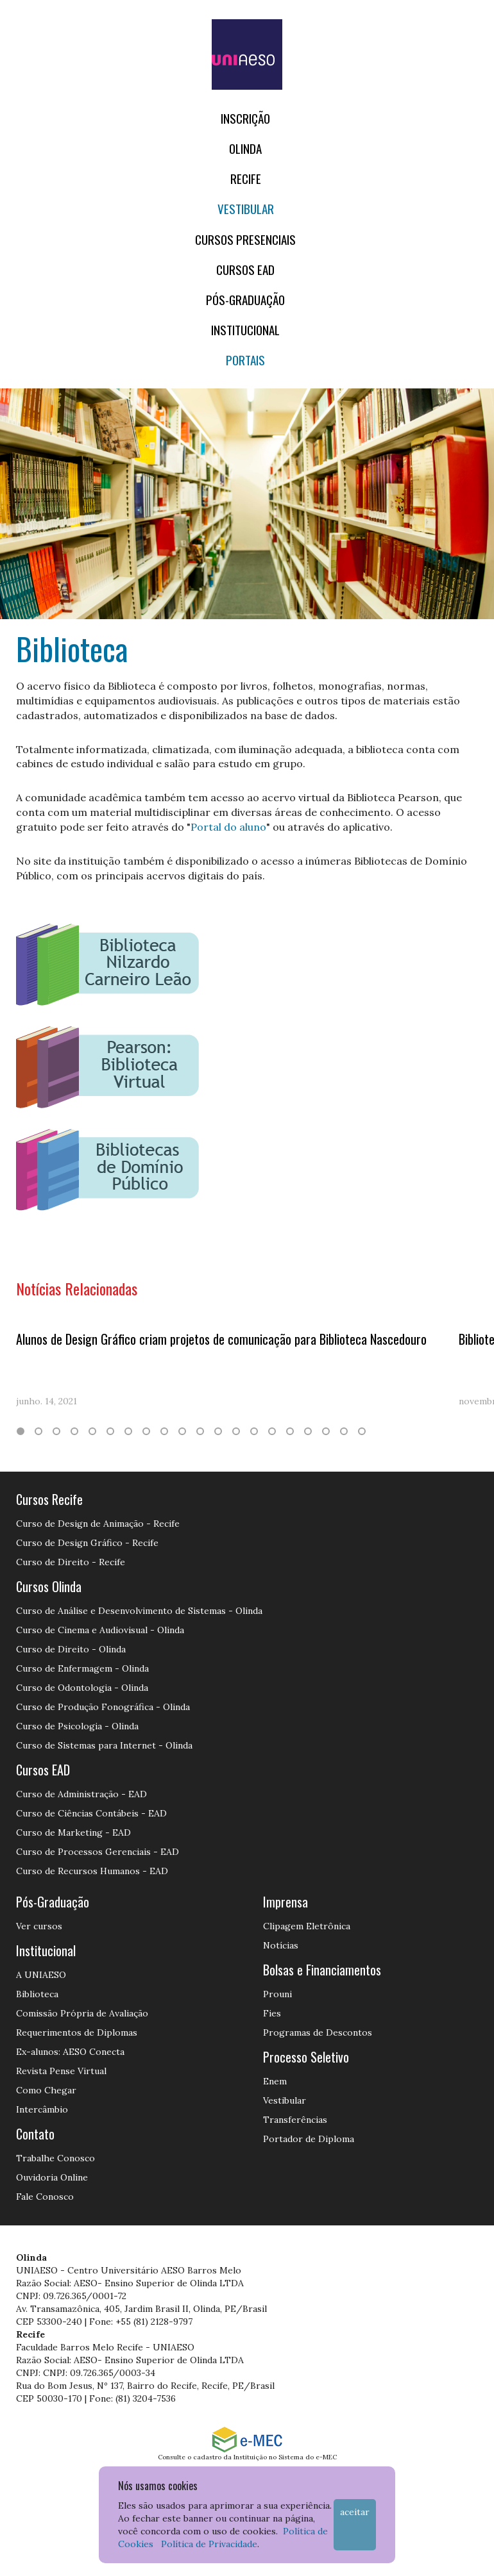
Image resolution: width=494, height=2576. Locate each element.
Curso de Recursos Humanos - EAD (92, 1871)
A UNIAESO (41, 1975)
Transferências (295, 2119)
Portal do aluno (228, 826)
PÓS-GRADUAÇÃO (245, 299)
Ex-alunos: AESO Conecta (70, 2051)
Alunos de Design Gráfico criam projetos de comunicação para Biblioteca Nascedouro (221, 1339)
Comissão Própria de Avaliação (82, 2013)
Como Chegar (46, 2090)
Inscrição (245, 118)
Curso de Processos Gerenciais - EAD (97, 1851)
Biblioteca (37, 1994)
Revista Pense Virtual (61, 2071)
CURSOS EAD (245, 269)
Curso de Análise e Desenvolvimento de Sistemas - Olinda (139, 1610)
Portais (245, 360)
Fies (272, 2013)
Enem (275, 2081)
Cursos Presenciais (245, 239)
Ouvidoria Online (52, 2177)
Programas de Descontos (317, 2032)
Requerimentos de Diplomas (76, 2032)
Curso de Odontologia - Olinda (82, 1687)
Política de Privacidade (209, 2544)
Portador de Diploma (308, 2139)
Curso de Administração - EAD (81, 1794)
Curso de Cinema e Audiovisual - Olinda (100, 1630)
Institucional (245, 329)
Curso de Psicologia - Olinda (77, 1726)
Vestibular (245, 208)
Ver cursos (39, 1926)
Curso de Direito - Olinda (71, 1649)
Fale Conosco (45, 2196)
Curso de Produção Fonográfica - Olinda (103, 1707)
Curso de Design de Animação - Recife (98, 1523)
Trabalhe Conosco (55, 2158)
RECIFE (245, 178)
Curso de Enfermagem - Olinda (82, 1668)
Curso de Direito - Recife (70, 1562)
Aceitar (355, 2512)
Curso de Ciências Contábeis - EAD (91, 1813)
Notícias (280, 1945)
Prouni (277, 1994)
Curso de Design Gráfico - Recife (87, 1543)
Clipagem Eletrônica (306, 1926)
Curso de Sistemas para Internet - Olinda (104, 1745)
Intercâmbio (42, 2109)
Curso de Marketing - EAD (73, 1832)
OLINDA (245, 148)
